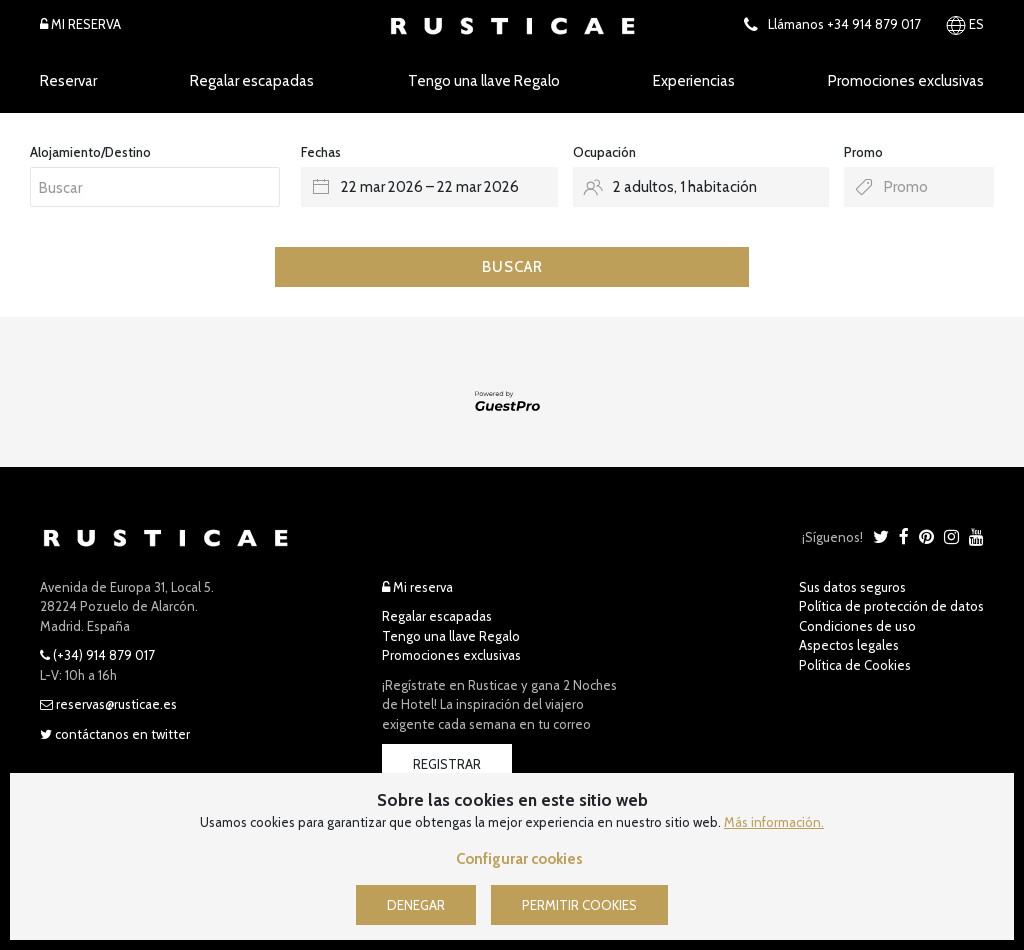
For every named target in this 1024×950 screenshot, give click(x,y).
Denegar (416, 905)
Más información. (774, 822)
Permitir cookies (579, 905)
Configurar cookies (519, 859)
